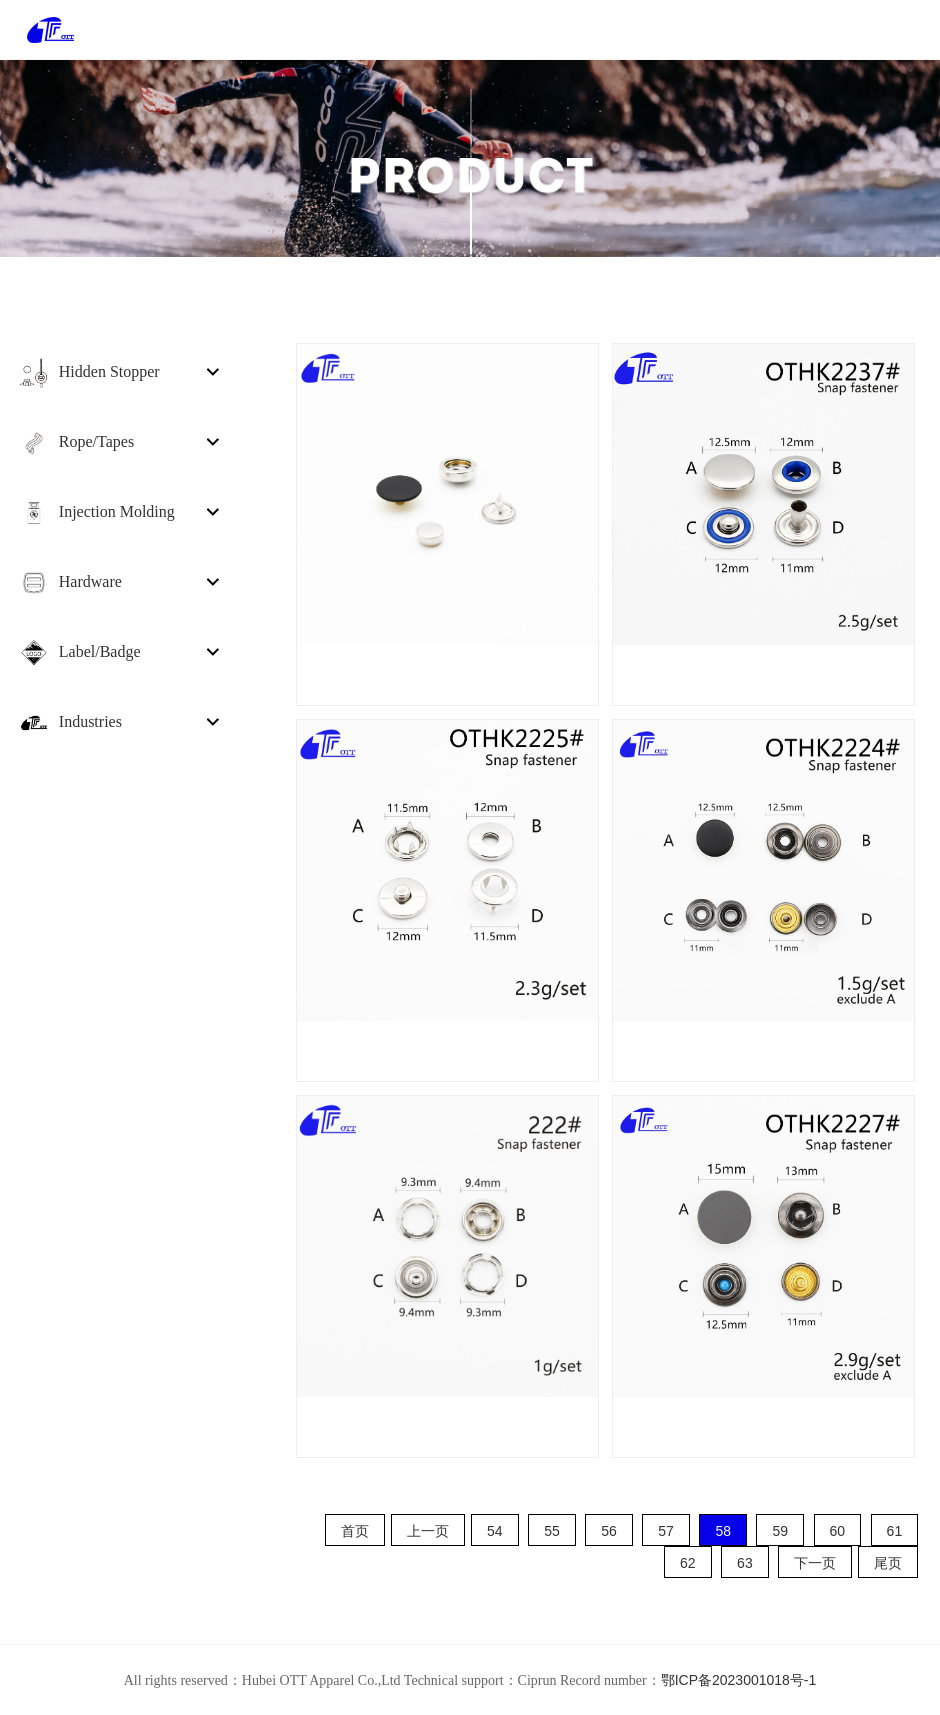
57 (666, 1531)
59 (780, 1531)
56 (609, 1531)
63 (745, 1563)
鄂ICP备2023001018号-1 (739, 1680)
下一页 (815, 1563)
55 (552, 1531)
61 (895, 1531)
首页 (355, 1531)
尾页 (888, 1563)
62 (688, 1563)
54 (495, 1531)
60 (838, 1531)
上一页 (428, 1531)
